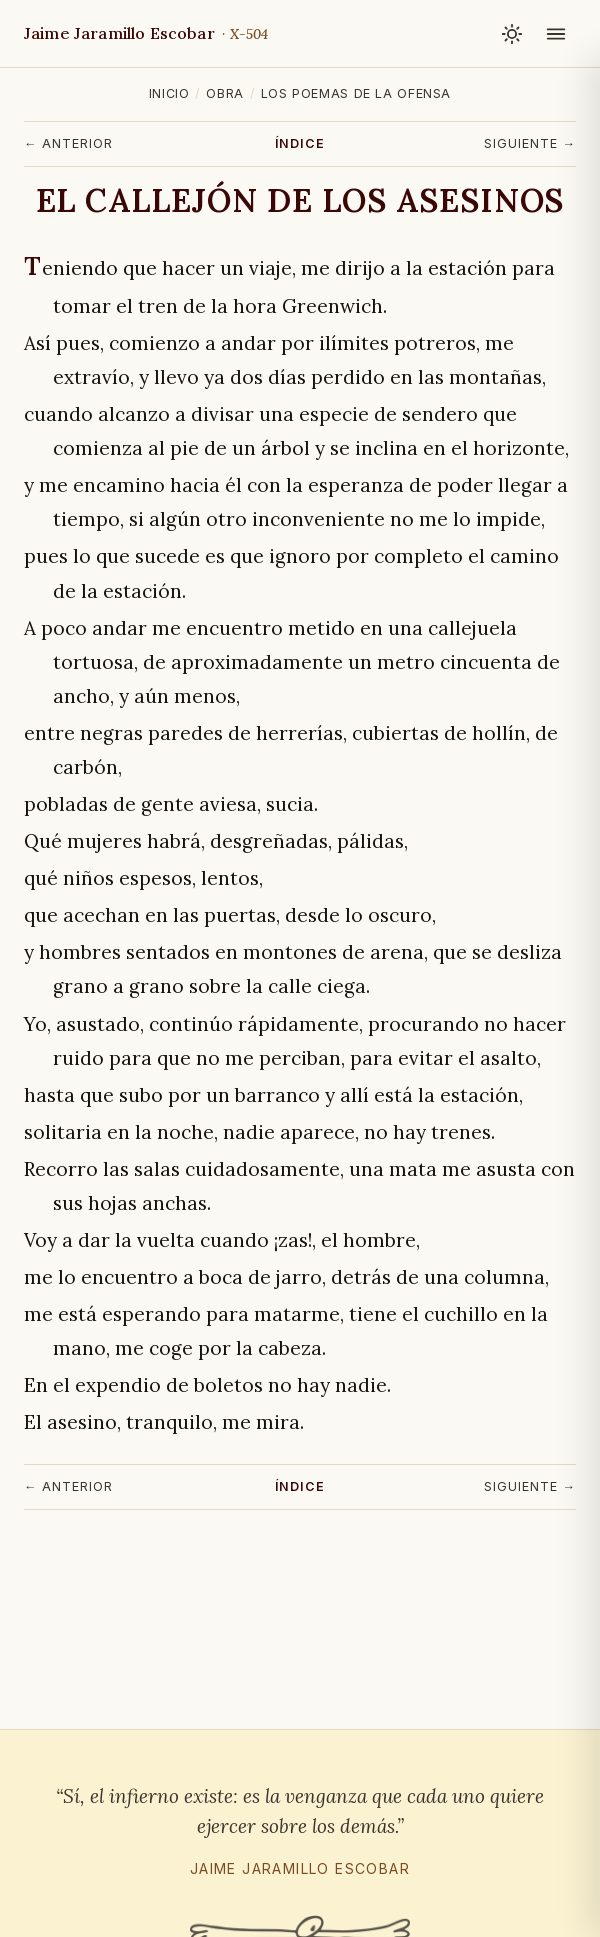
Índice (300, 143)
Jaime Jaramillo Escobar (146, 33)
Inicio (169, 93)
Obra (225, 93)
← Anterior (68, 143)
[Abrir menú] (556, 34)
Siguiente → (530, 143)
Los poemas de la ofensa (356, 93)
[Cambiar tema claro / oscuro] (512, 34)
